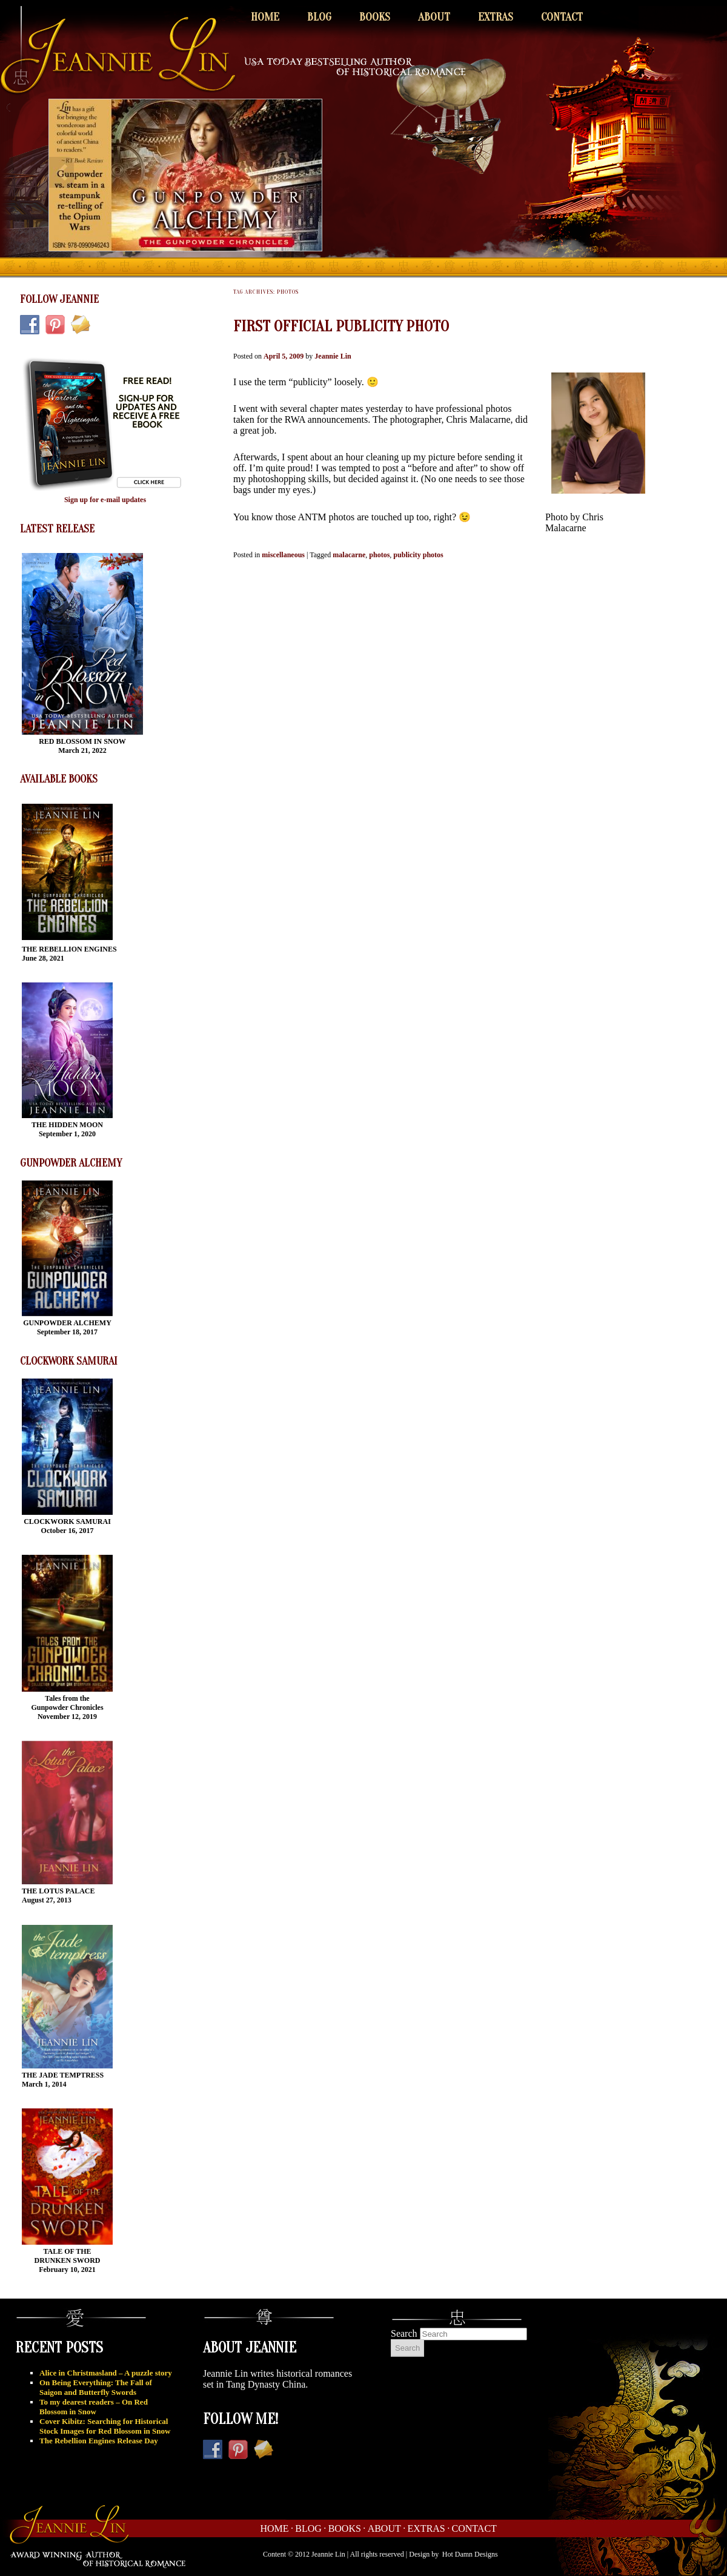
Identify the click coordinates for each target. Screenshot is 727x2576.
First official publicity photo (341, 326)
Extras (495, 17)
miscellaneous (283, 555)
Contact (562, 17)
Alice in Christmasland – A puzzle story (105, 2372)
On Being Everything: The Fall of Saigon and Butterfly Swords (95, 2387)
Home (265, 17)
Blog (319, 17)
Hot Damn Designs (470, 2554)
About (434, 17)
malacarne (349, 555)
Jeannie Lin (332, 356)
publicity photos (418, 555)
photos (379, 555)
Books (374, 17)
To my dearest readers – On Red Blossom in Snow (93, 2406)
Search (404, 2333)
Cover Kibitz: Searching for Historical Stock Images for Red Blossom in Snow (104, 2426)
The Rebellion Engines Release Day (98, 2440)
